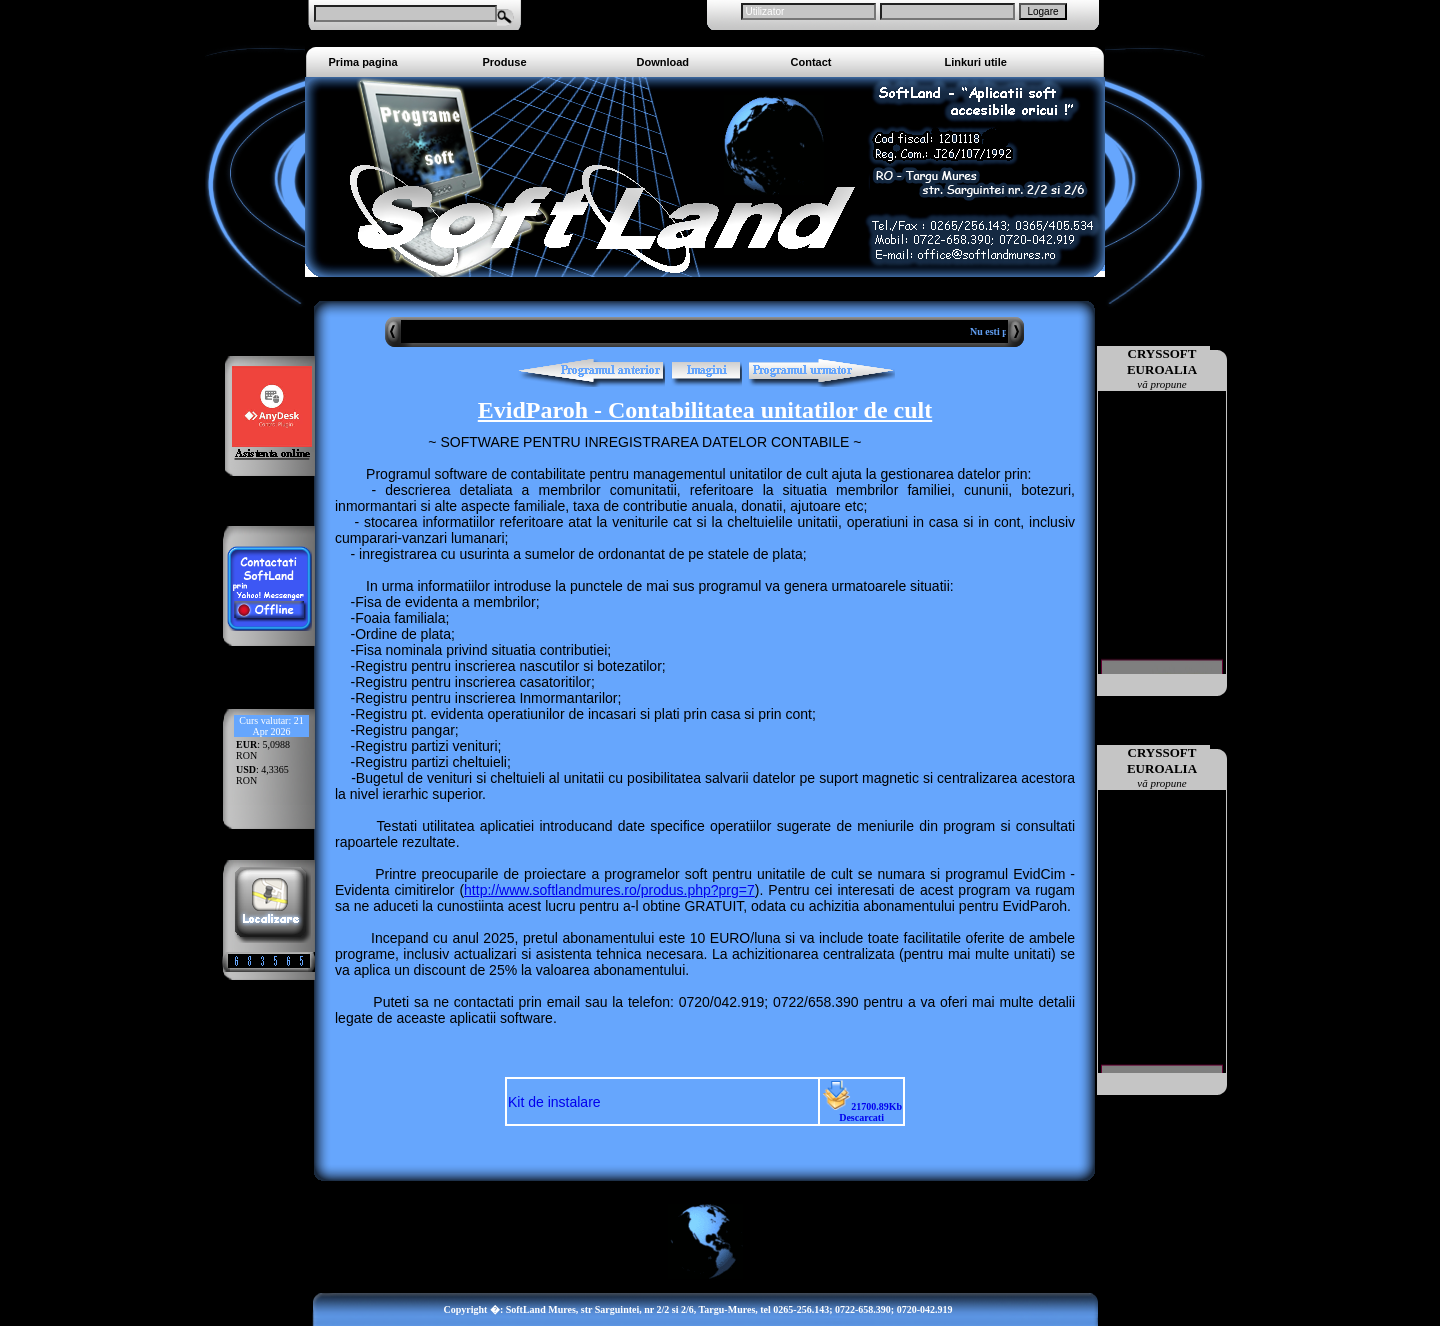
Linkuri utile (976, 62)
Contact (811, 62)
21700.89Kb (861, 1112)
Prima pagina (363, 62)
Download (663, 62)
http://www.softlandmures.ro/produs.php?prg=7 (609, 890)
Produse (505, 62)
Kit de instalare (554, 1102)
